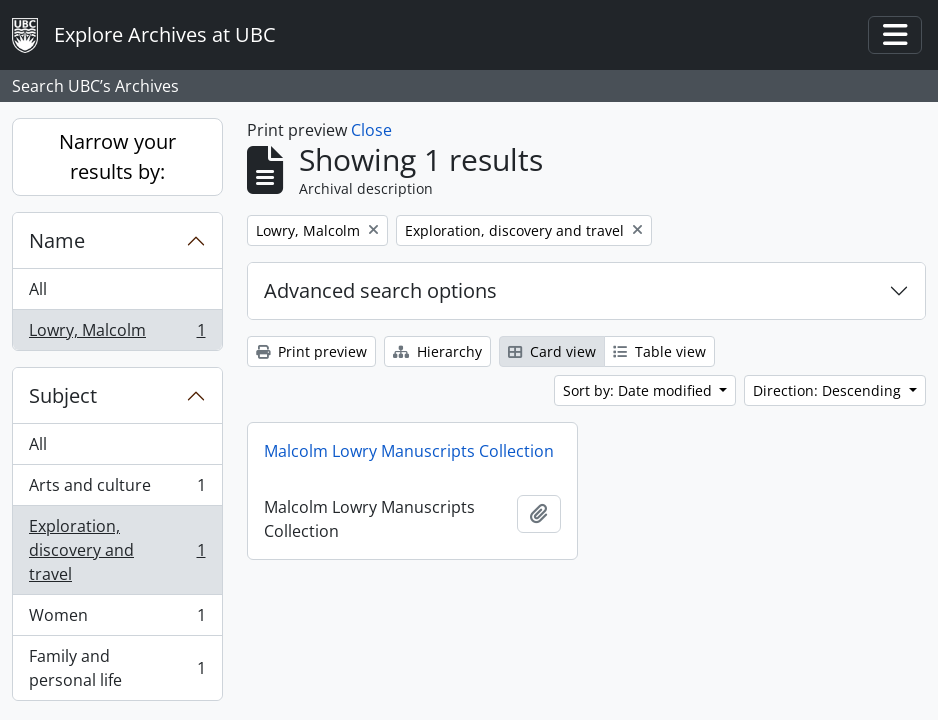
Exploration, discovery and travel (117, 550)
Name (57, 240)
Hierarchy (437, 351)
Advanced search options (380, 290)
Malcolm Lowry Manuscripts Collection (409, 451)
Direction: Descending (829, 390)
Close (371, 130)
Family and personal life (117, 668)
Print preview (311, 351)
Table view (659, 351)
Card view (552, 351)
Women (117, 619)
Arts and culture (117, 489)
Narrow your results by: (117, 156)
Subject (63, 395)
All (38, 289)
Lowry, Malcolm (117, 334)
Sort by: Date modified (639, 390)
